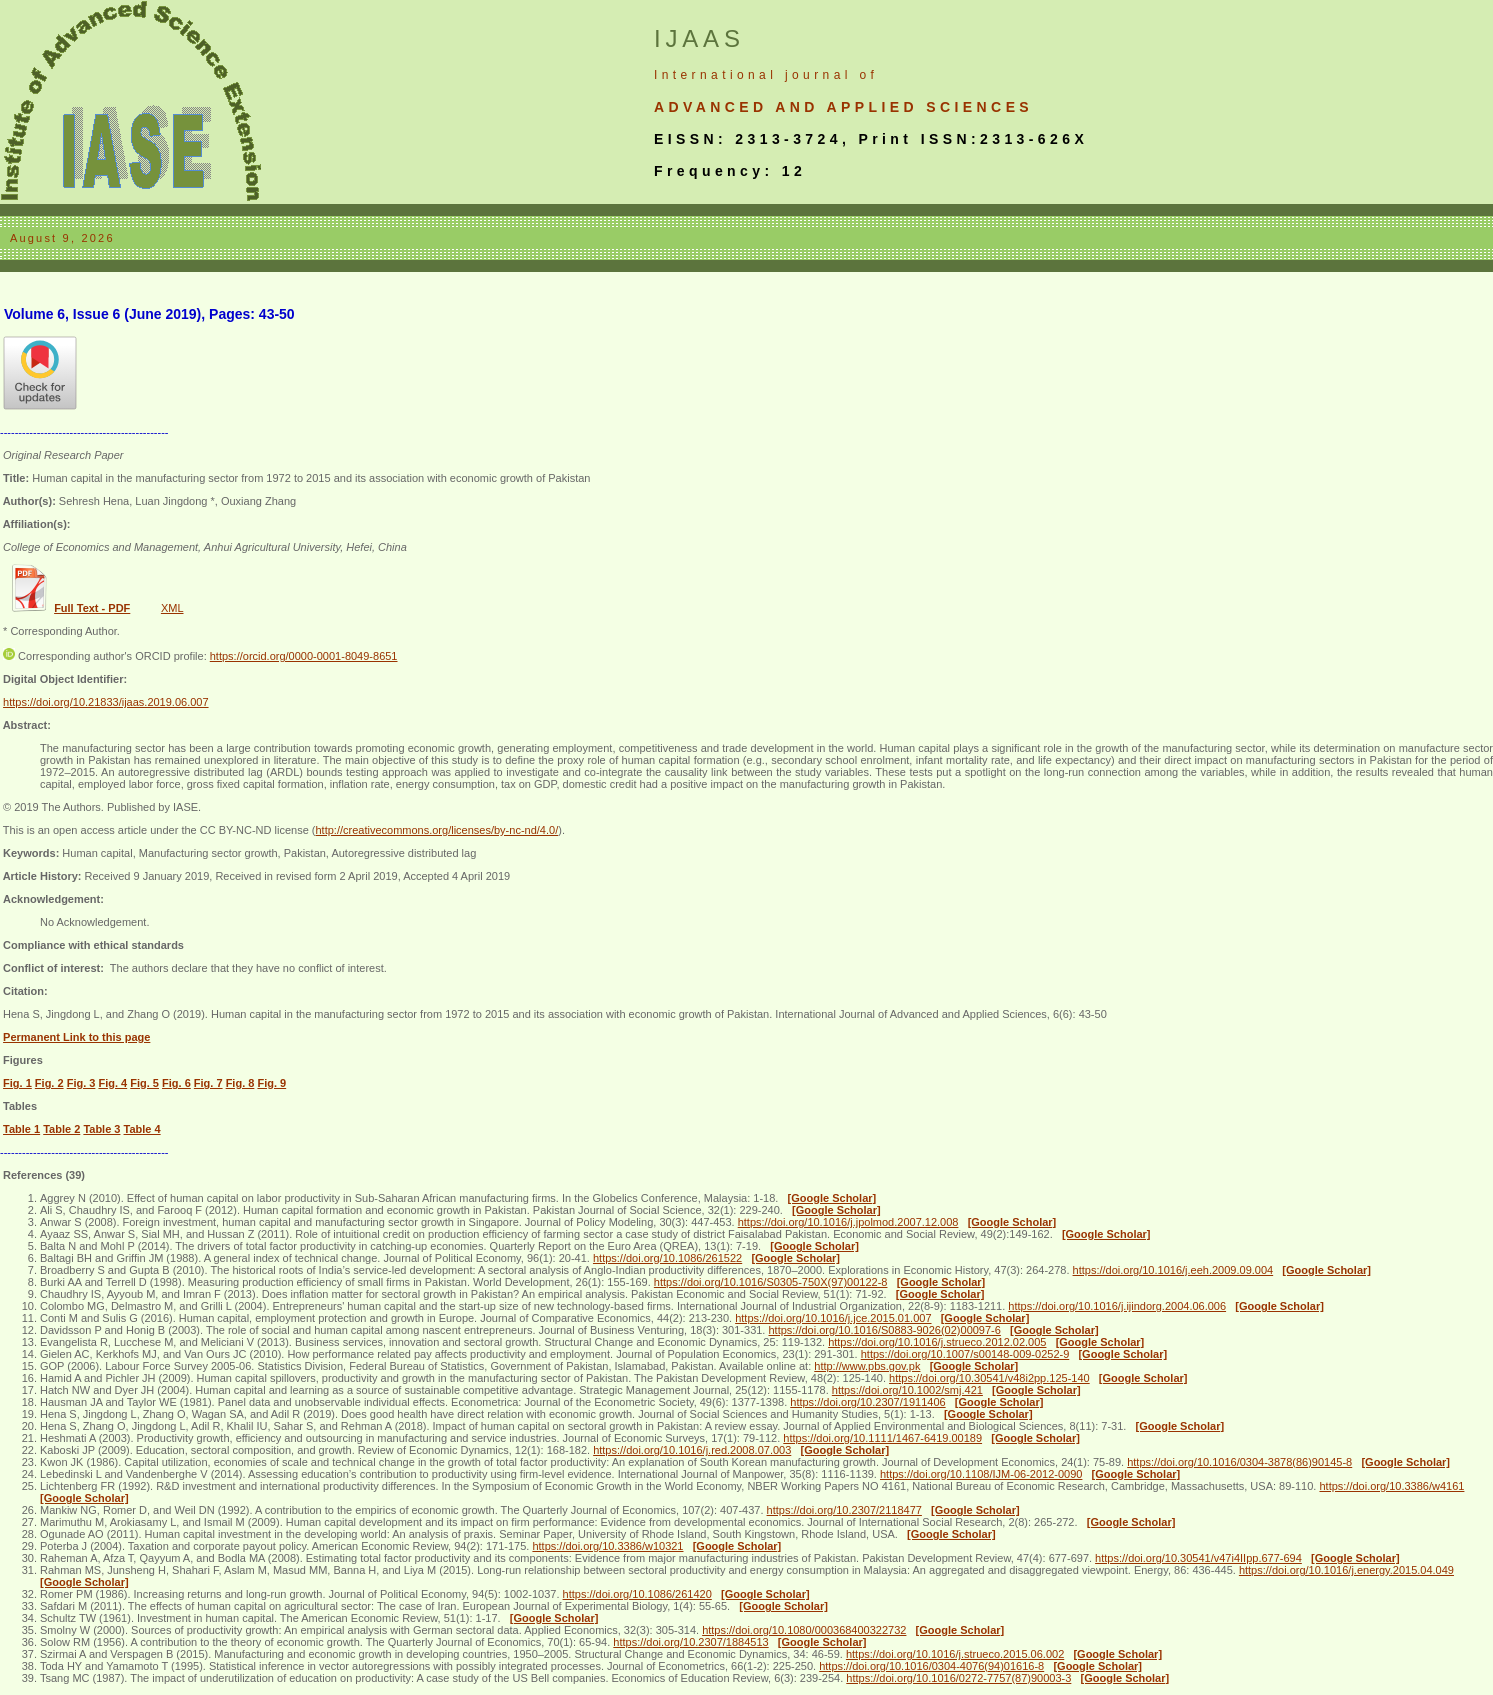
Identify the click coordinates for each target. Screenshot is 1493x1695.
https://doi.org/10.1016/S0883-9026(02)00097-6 (884, 1330)
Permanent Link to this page (76, 1037)
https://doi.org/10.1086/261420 (637, 1594)
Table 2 (61, 1129)
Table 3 (101, 1129)
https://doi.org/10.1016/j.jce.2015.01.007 (833, 1318)
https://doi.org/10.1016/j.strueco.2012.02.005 (937, 1342)
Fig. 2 (49, 1083)
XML (172, 608)
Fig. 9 (271, 1083)
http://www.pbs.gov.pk (867, 1366)
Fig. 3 (81, 1083)
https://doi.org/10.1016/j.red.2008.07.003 (692, 1450)
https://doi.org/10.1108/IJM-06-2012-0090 (981, 1474)
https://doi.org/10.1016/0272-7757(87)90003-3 (958, 1678)
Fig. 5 (144, 1083)
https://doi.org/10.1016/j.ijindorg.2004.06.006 (1117, 1306)
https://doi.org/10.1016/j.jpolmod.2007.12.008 (848, 1222)
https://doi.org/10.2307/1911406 (867, 1402)
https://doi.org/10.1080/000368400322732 (804, 1630)
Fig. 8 (240, 1083)
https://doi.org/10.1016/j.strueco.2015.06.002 (955, 1654)
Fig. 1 (17, 1083)
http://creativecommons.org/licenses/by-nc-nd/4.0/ (436, 830)
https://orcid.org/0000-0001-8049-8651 (304, 656)
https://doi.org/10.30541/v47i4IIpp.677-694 (1198, 1558)
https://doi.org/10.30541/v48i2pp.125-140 (989, 1378)
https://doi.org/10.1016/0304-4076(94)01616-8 (931, 1666)
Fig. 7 (208, 1083)
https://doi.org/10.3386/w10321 (607, 1546)
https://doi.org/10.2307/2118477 (844, 1510)
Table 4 (142, 1129)
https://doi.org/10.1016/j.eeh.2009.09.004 (1173, 1270)
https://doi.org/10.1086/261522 (667, 1258)
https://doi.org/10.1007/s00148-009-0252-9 (965, 1354)
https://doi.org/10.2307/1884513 (690, 1642)
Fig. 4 (112, 1083)
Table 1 (21, 1129)
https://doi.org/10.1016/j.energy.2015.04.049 (1346, 1570)
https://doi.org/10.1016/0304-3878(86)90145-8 (1239, 1462)
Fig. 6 (176, 1083)
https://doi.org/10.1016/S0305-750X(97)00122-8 (771, 1282)
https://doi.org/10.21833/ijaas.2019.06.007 (106, 702)
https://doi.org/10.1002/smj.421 (907, 1390)
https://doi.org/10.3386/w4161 (1391, 1486)
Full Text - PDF (92, 608)
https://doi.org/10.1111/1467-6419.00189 (882, 1438)
